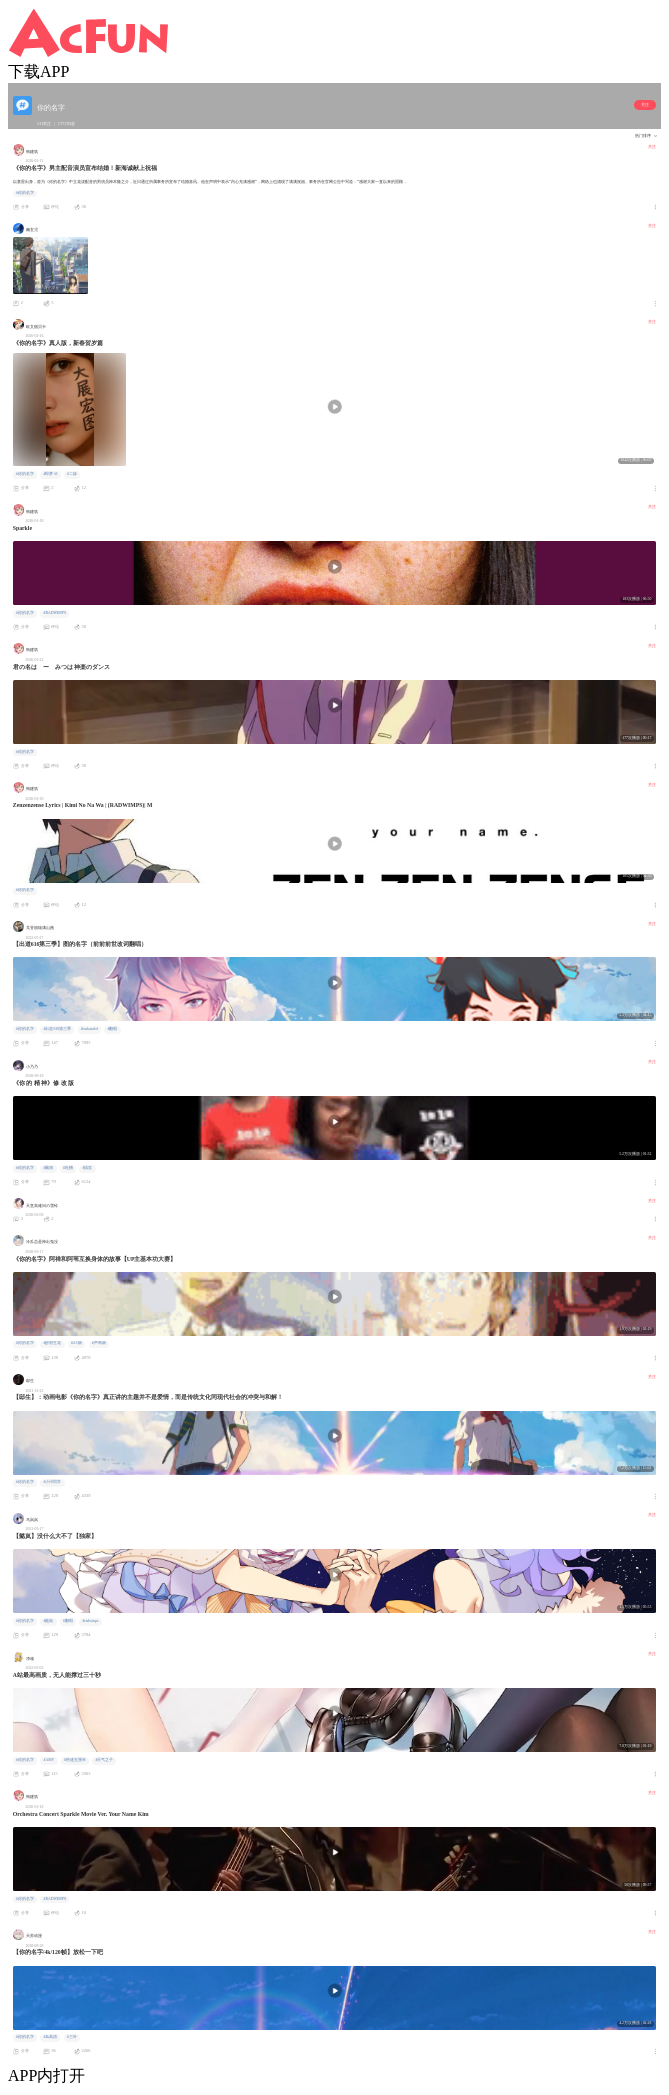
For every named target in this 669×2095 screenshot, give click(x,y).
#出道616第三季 (57, 1029)
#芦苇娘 (99, 1343)
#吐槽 (68, 1168)
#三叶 (72, 2037)
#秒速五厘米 (75, 1760)
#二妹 (72, 474)
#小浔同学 (52, 1482)
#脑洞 (48, 1168)
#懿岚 (48, 1621)
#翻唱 (112, 1029)
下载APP (38, 71)
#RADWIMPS (54, 613)
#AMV (48, 1760)
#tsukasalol (89, 1029)
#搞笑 (87, 1168)
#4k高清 (50, 2037)
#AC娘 (76, 1343)
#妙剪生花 (52, 1343)
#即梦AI (50, 474)
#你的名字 (25, 193)
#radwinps (90, 1621)
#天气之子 (104, 1760)
